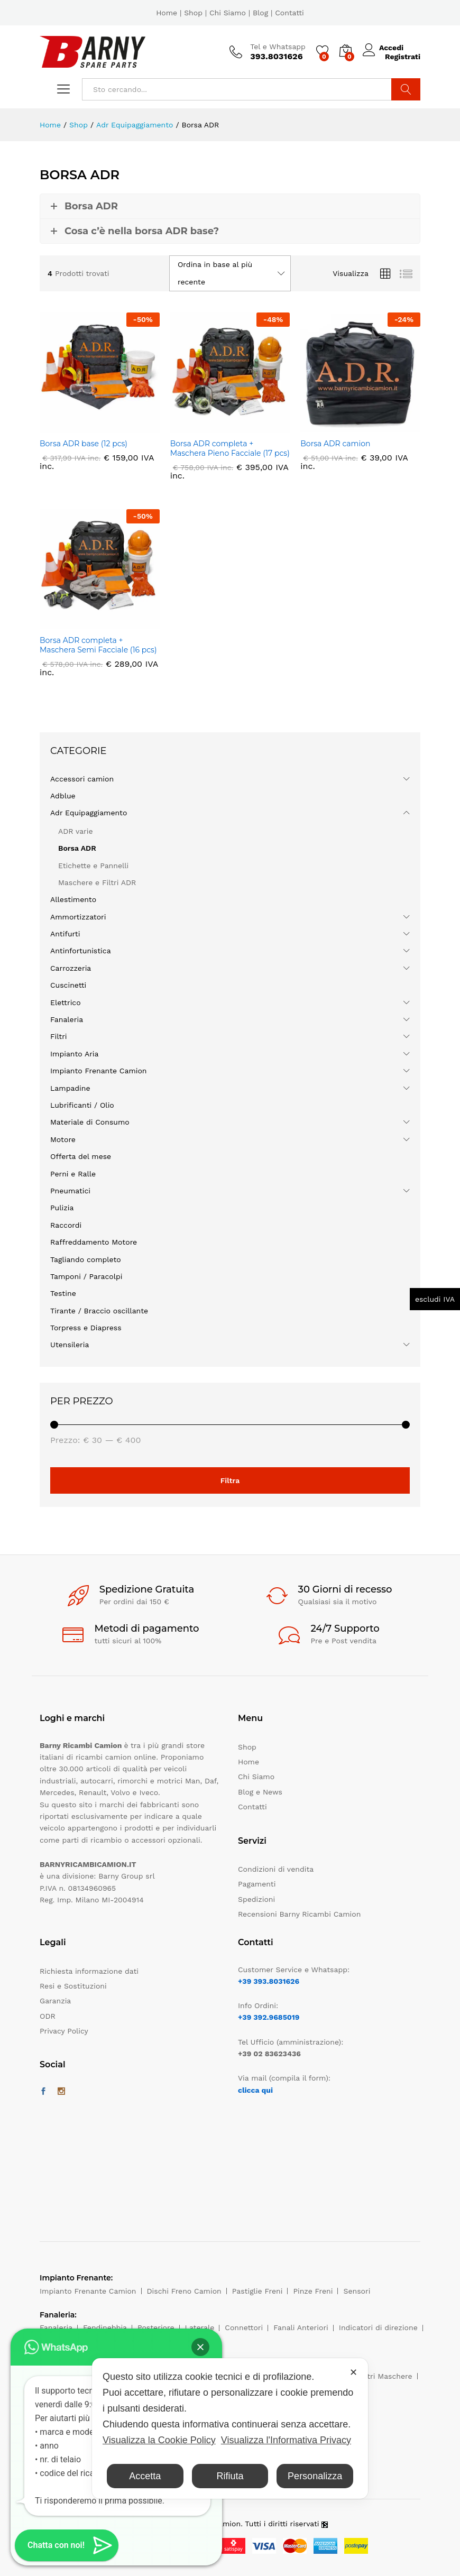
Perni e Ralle (73, 1174)
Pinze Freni (313, 2291)
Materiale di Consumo (90, 1122)
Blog (260, 12)
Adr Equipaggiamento (88, 812)
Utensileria (69, 1344)
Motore (63, 1139)
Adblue (63, 796)
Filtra (230, 1480)
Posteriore (155, 2327)
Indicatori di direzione (378, 2327)
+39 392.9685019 (268, 2017)
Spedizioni (256, 1899)
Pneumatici (70, 1190)
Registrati (402, 56)
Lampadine (70, 1088)
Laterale (200, 2327)
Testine (63, 1293)
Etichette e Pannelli (93, 865)
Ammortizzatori (78, 917)
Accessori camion (82, 779)
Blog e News (260, 1792)
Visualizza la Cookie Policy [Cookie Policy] (159, 2440)
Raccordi (65, 1225)
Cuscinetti (68, 985)
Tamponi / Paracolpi (86, 1276)
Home (166, 12)
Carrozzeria (70, 968)
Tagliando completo (85, 1259)
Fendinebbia (105, 2327)
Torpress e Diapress (86, 1327)
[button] (200, 2347)
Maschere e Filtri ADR (97, 882)
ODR (48, 2016)
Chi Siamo (227, 12)
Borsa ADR (77, 848)
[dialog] (230, 2428)
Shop (193, 12)
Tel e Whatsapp (278, 46)
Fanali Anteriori (300, 2327)
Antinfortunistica (80, 950)
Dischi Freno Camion (184, 2291)
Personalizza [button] (315, 2476)
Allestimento (73, 899)
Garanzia (55, 2001)
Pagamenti (256, 1884)
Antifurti (65, 934)
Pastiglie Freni (257, 2291)
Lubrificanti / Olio (82, 1105)
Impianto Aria (74, 1054)
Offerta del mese (80, 1156)
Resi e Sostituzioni (73, 1986)
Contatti (289, 12)
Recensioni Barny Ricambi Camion (299, 1914)
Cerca (405, 89)
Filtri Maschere (385, 2376)
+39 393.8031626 (268, 1981)
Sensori (356, 2291)
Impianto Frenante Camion (98, 1070)
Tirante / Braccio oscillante (99, 1311)
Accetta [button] (145, 2476)
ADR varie (75, 831)
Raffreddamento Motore (93, 1242)
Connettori (244, 2327)
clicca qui (255, 2090)
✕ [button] (353, 2372)
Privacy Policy (64, 2031)
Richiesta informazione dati (89, 1971)
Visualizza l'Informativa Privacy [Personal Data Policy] (286, 2440)
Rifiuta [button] (229, 2476)
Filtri (58, 1036)
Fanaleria (66, 1019)
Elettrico (65, 1002)
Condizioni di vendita (276, 1869)
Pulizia (61, 1207)
